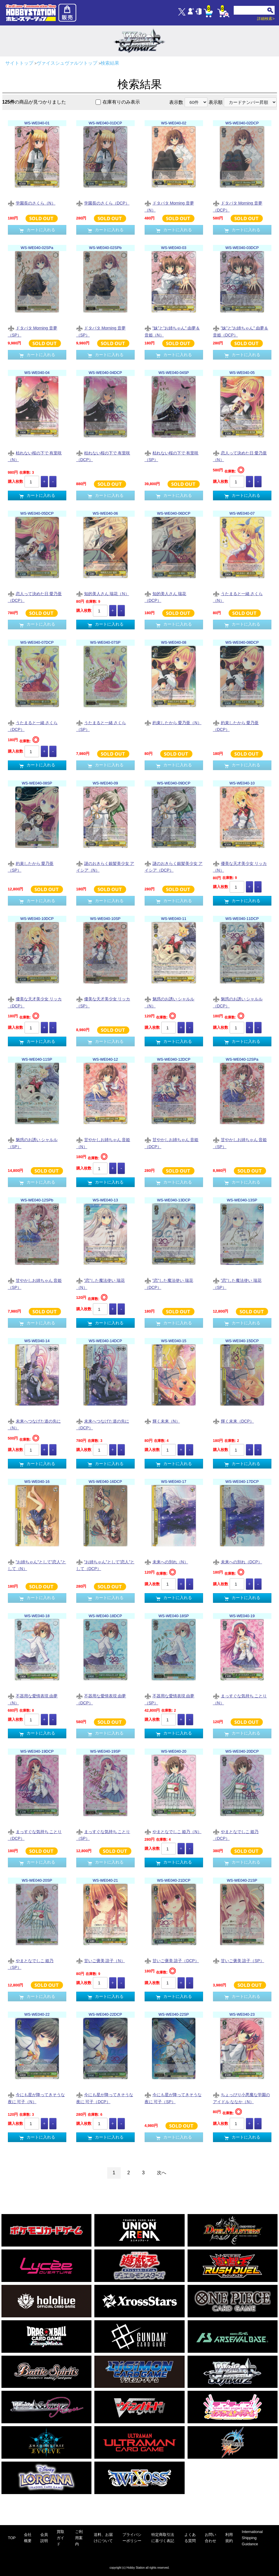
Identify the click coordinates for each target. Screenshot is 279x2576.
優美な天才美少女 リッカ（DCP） (35, 1002)
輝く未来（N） (162, 1421)
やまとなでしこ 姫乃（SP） (31, 1964)
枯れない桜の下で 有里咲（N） (35, 456)
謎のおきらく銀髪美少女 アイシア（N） (105, 867)
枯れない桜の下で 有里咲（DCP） (103, 456)
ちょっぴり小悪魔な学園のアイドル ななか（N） (241, 2098)
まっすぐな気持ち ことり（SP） (103, 1835)
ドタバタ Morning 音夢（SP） (32, 331)
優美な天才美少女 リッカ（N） (240, 867)
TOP (12, 2538)
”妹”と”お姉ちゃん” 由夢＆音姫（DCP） (240, 331)
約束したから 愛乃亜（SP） (31, 867)
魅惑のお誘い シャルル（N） (170, 1002)
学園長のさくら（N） (32, 203)
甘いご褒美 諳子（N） (100, 1961)
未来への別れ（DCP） (237, 1562)
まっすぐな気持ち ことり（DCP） (35, 1835)
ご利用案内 (79, 2537)
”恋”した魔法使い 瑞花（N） (100, 1283)
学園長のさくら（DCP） (103, 203)
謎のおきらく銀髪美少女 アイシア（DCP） (174, 867)
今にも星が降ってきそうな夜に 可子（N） (36, 2098)
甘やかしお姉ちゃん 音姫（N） (103, 1143)
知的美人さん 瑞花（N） (102, 594)
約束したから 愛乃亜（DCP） (236, 726)
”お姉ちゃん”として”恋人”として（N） (37, 1565)
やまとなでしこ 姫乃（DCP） (236, 1835)
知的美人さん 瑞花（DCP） (165, 597)
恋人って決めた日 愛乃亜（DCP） (35, 597)
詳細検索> (266, 18)
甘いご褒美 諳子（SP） (238, 1961)
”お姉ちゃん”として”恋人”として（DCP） (105, 1565)
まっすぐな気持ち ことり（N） (240, 1699)
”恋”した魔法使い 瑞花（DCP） (169, 1283)
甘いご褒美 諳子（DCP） (172, 1961)
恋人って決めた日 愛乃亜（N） (240, 456)
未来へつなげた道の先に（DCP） (102, 1424)
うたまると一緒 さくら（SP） (101, 726)
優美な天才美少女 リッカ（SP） (103, 1002)
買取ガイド (60, 2537)
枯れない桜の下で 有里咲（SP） (172, 456)
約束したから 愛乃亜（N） (173, 723)
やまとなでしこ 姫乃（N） (173, 1832)
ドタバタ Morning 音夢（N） (169, 206)
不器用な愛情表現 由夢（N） (33, 1699)
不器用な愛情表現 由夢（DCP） (101, 1699)
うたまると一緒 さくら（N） (238, 597)
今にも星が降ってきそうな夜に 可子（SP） (173, 2098)
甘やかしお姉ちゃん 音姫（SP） (240, 1143)
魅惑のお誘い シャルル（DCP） (238, 1002)
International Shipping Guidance (252, 2537)
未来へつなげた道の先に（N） (34, 1424)
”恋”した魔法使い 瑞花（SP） (237, 1283)
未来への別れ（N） (166, 1562)
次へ (161, 2172)
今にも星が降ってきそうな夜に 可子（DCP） (104, 2098)
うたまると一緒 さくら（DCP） (33, 726)
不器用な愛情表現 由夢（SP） (170, 1699)
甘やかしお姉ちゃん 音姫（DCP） (172, 1143)
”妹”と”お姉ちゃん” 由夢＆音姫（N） (172, 331)
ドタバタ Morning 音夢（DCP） (237, 206)
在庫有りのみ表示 (121, 101)
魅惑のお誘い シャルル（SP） (33, 1143)
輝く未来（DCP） (233, 1421)
